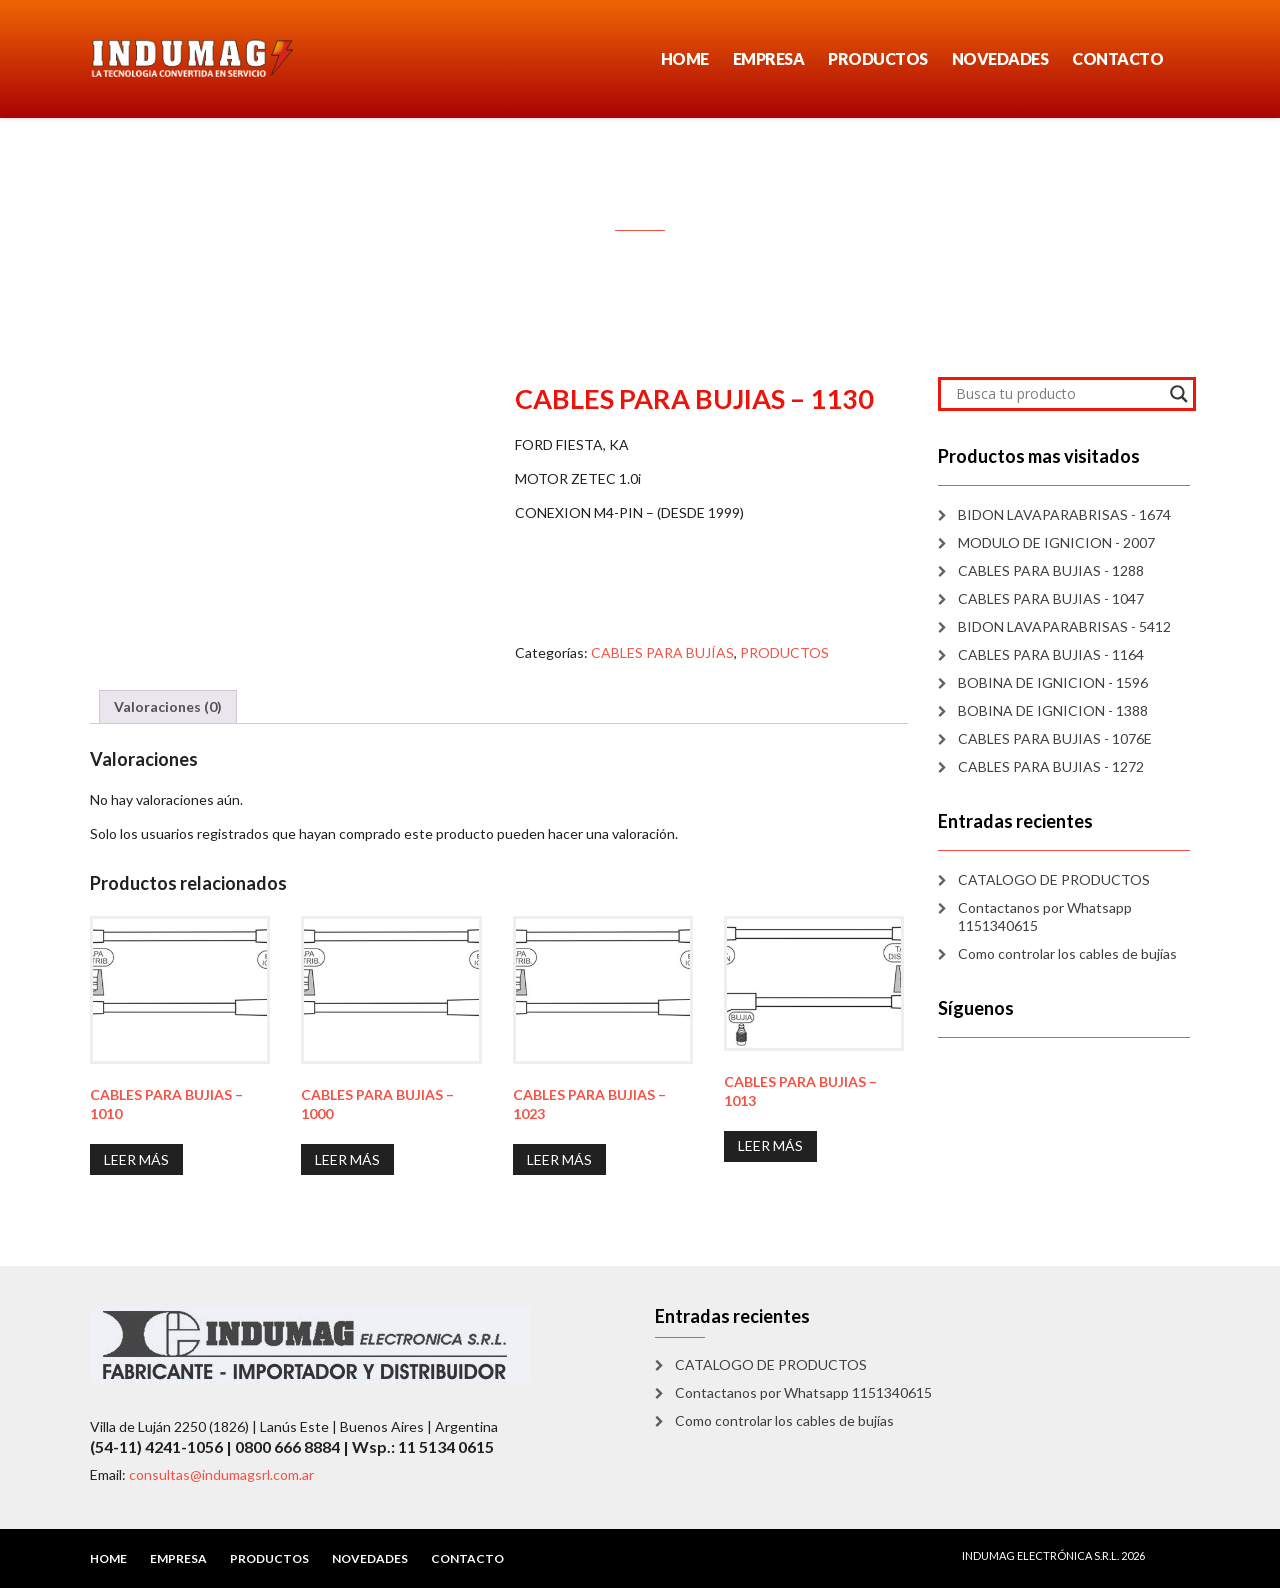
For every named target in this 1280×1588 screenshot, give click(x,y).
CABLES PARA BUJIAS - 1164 (1051, 654)
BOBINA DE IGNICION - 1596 (1053, 682)
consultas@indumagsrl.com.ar (221, 1474)
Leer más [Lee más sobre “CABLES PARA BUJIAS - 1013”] (770, 1145)
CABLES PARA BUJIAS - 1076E (1055, 738)
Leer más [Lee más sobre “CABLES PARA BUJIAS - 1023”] (559, 1159)
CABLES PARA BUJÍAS (662, 652)
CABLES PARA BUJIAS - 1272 (1051, 766)
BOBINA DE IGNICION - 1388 (1053, 710)
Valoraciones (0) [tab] (168, 706)
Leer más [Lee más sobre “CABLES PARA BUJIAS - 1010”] (136, 1159)
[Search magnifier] (1179, 394)
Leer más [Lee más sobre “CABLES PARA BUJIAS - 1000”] (347, 1159)
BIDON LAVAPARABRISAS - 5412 (1064, 626)
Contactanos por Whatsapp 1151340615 (1045, 916)
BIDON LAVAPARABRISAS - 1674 (1064, 514)
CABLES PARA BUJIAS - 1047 (1051, 598)
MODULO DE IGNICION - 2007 (1056, 542)
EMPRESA (769, 58)
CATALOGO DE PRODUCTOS (1054, 879)
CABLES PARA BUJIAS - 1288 (1051, 570)
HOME (685, 58)
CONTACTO (1117, 58)
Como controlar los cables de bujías (1067, 953)
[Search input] (1058, 394)
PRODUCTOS (878, 58)
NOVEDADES (1000, 58)
